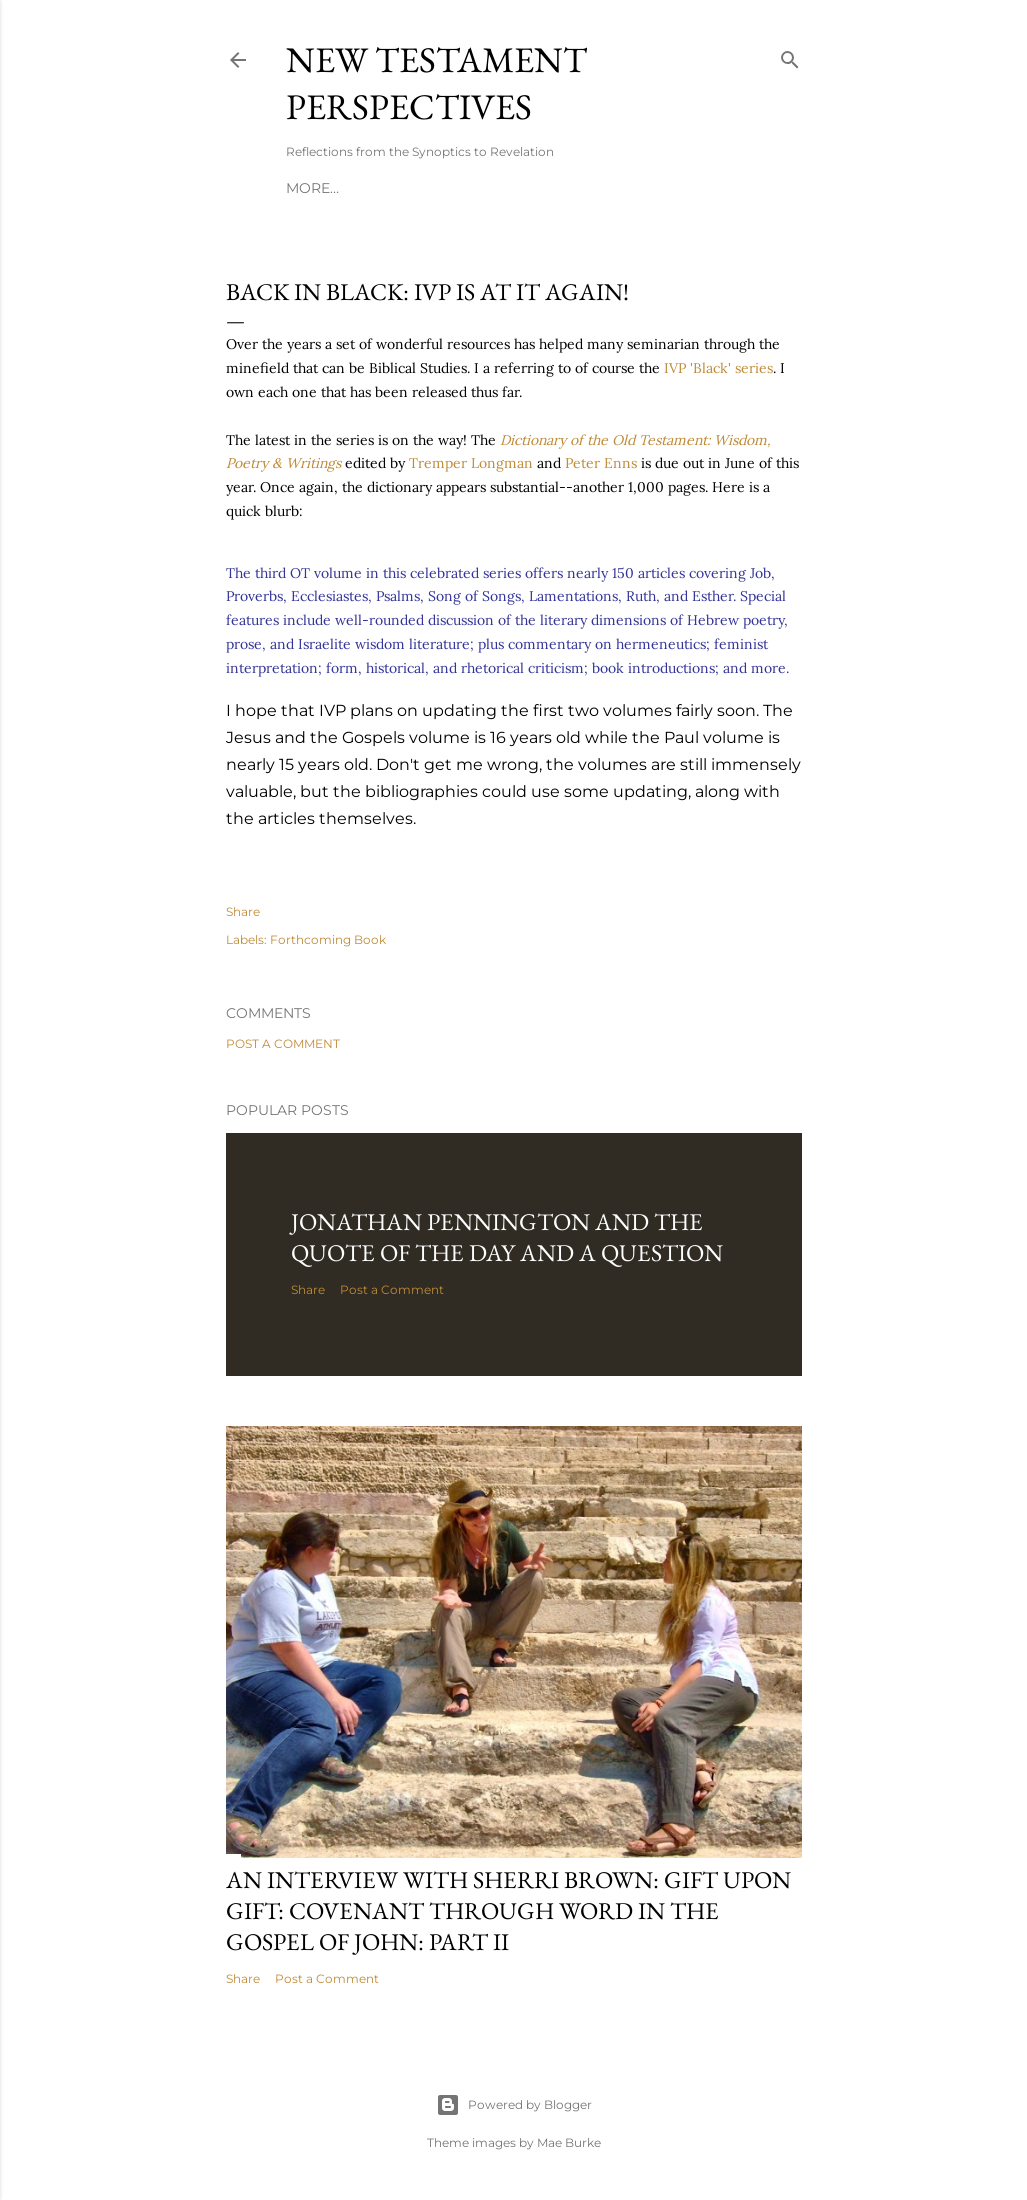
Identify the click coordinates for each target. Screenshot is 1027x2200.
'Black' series (718, 368)
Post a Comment (283, 1043)
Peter (603, 463)
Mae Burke (569, 2142)
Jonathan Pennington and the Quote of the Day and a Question (507, 1237)
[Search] (790, 55)
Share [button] (243, 911)
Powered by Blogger (514, 2105)
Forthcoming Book (328, 939)
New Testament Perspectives (436, 83)
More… (312, 188)
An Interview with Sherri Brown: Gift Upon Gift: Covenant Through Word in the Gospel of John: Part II (508, 1910)
